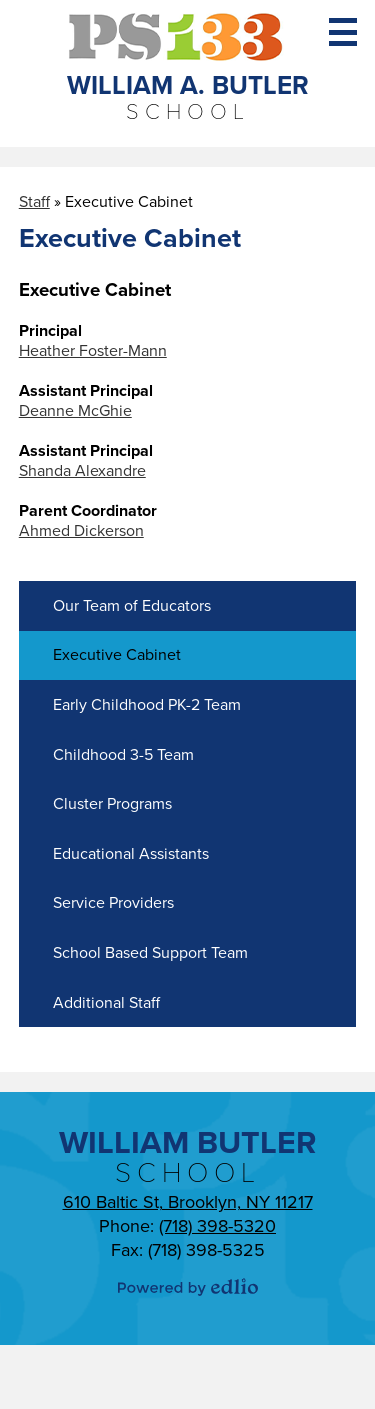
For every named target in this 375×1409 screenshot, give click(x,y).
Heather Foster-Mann (93, 351)
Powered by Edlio (188, 1287)
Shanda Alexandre (82, 471)
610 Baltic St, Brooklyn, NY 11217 (188, 1202)
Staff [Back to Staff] (34, 202)
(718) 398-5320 (217, 1226)
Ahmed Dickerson (81, 531)
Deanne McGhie (75, 411)
